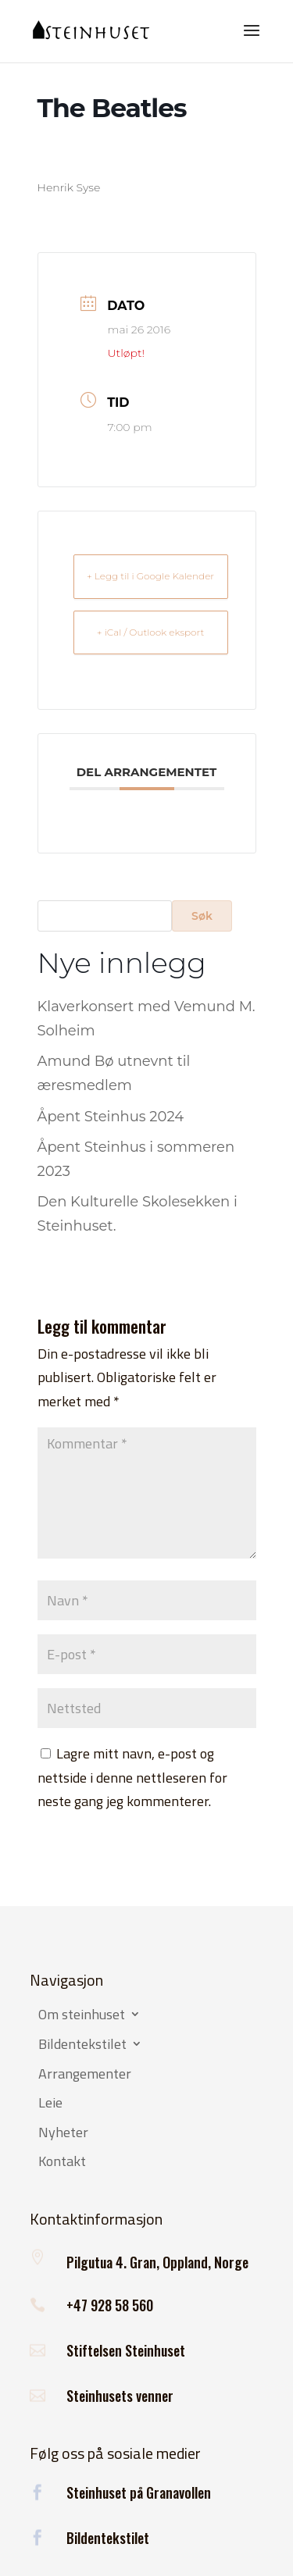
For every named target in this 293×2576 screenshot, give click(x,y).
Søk (202, 916)
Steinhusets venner (119, 2395)
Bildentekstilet (82, 2045)
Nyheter (63, 2133)
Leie (50, 2103)
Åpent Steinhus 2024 (111, 1116)
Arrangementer (84, 2074)
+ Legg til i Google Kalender (150, 576)
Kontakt (62, 2162)
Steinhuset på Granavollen (138, 2492)
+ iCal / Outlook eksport (150, 632)
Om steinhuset (81, 2015)
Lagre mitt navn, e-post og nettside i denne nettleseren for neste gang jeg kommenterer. (132, 1777)
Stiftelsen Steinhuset (125, 2350)
